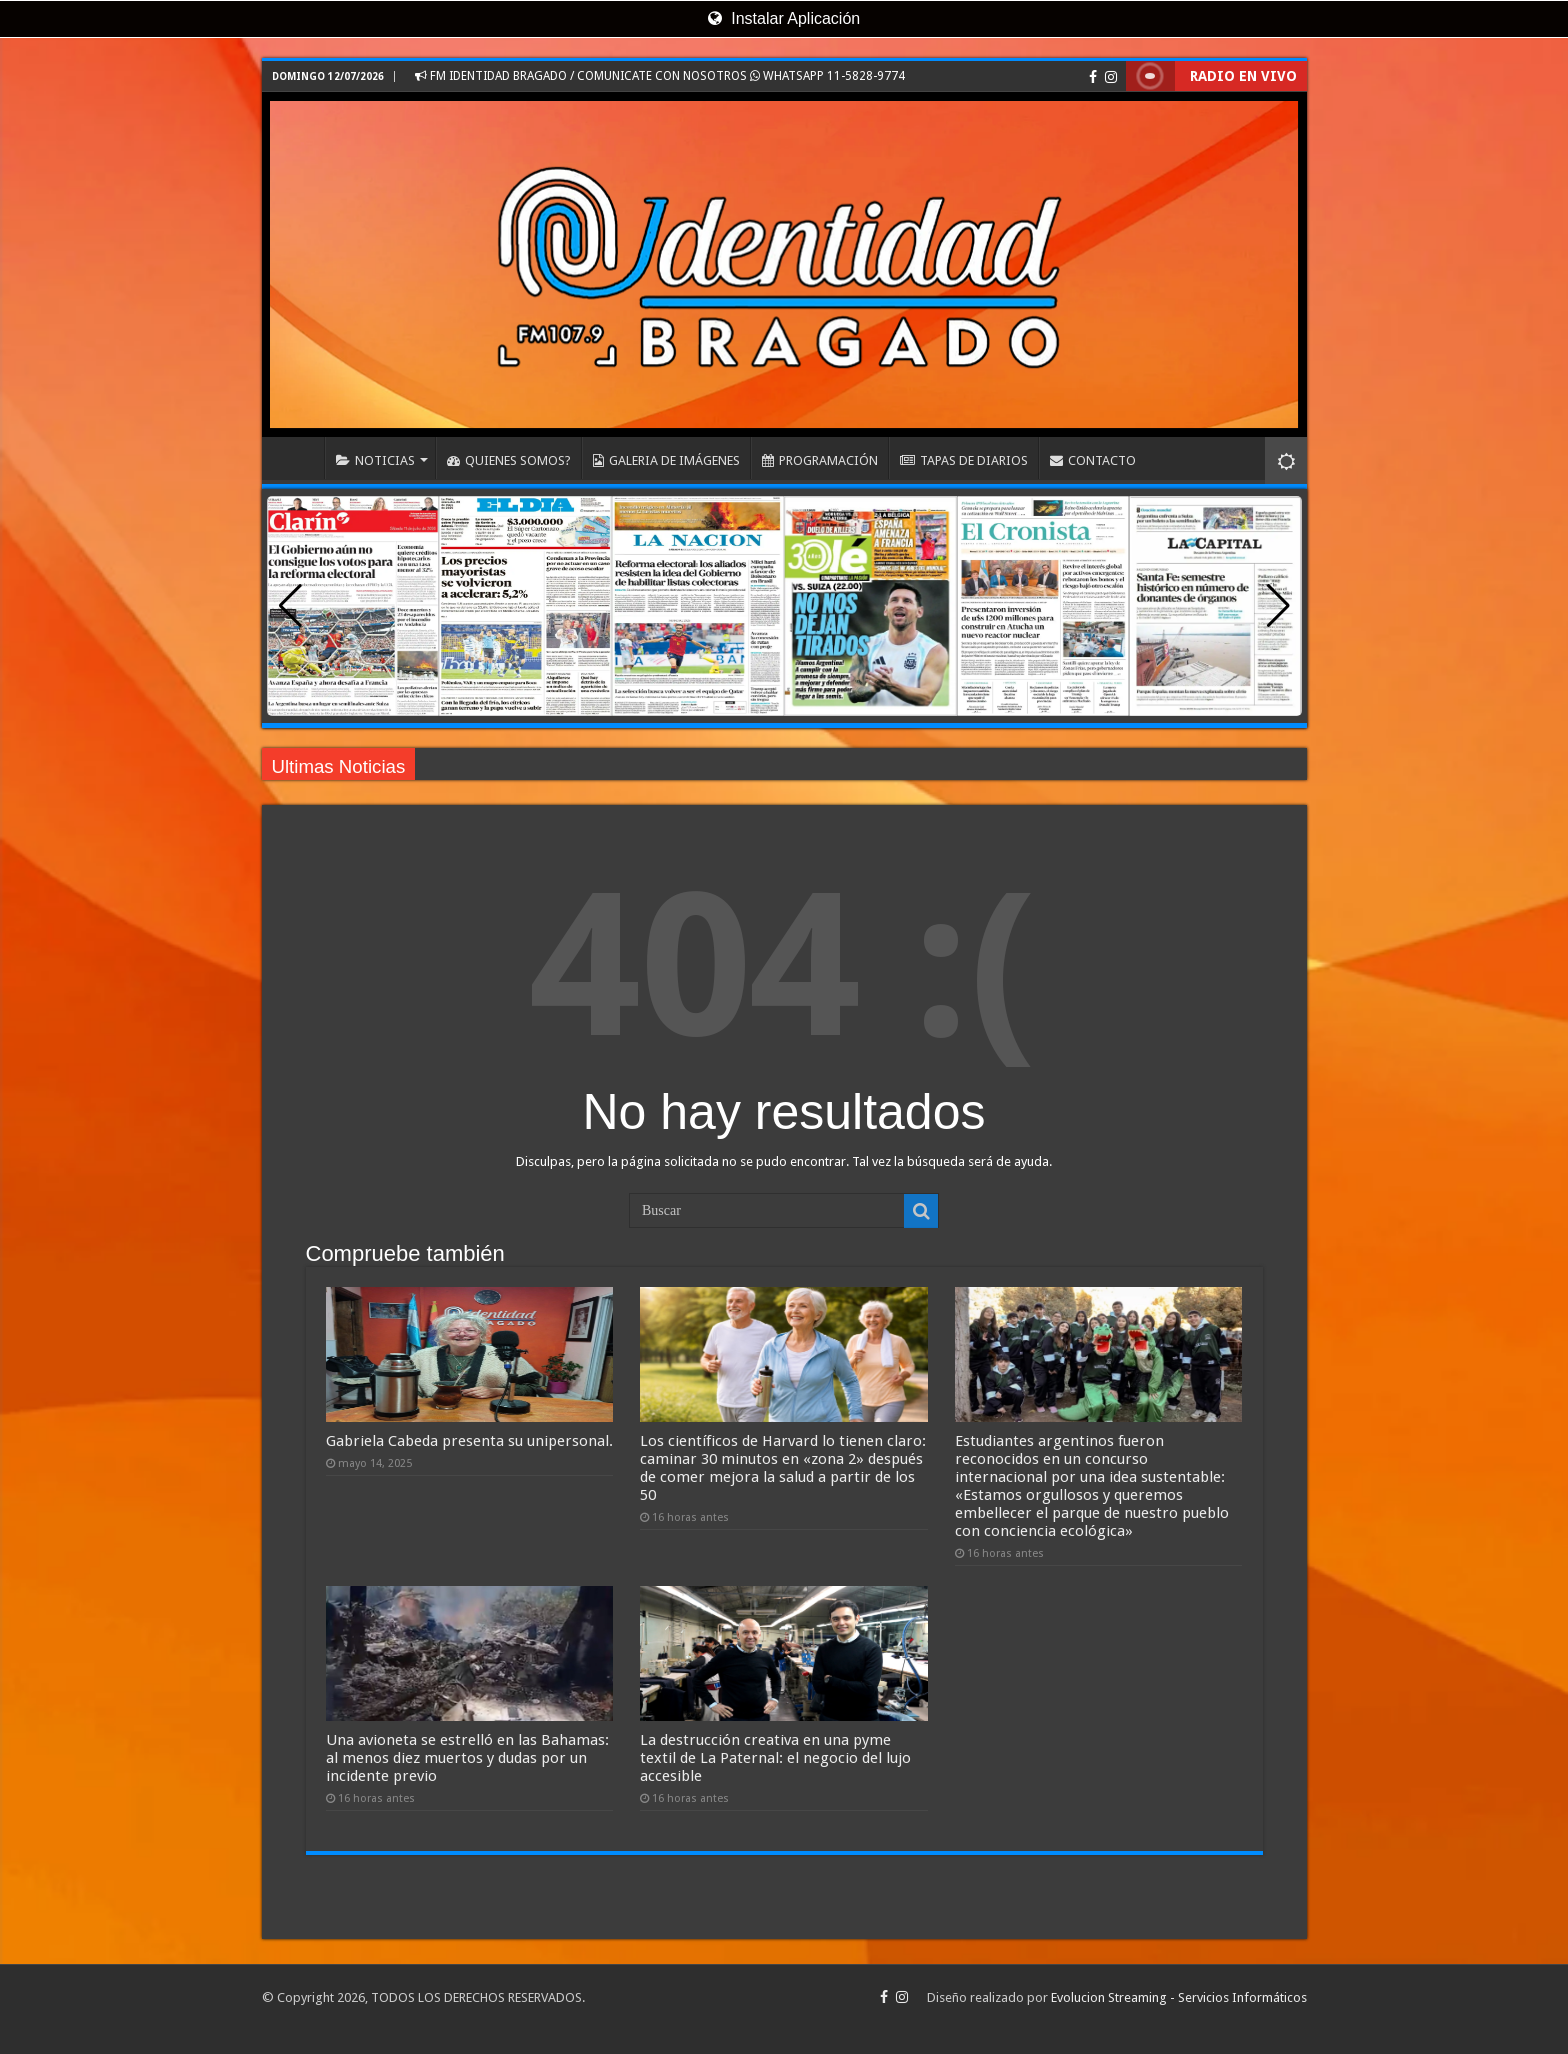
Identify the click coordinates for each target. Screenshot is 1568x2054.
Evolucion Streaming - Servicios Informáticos (1179, 1997)
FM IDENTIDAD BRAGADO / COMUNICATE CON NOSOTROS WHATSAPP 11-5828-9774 (660, 76)
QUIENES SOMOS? (509, 460)
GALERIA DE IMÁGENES (666, 460)
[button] (1278, 606)
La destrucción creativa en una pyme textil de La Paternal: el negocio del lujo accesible (775, 1758)
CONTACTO (1093, 460)
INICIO (298, 458)
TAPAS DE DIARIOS (964, 460)
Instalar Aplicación (784, 18)
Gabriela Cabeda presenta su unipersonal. (469, 1441)
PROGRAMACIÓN (820, 460)
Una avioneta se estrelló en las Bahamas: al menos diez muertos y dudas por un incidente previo (467, 1758)
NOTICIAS (375, 460)
